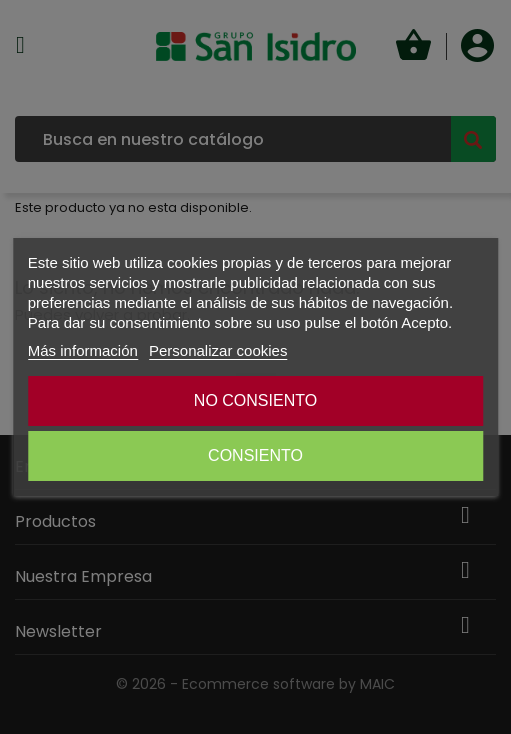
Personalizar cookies (218, 350)
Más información (83, 350)
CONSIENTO (255, 455)
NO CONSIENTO (255, 400)
